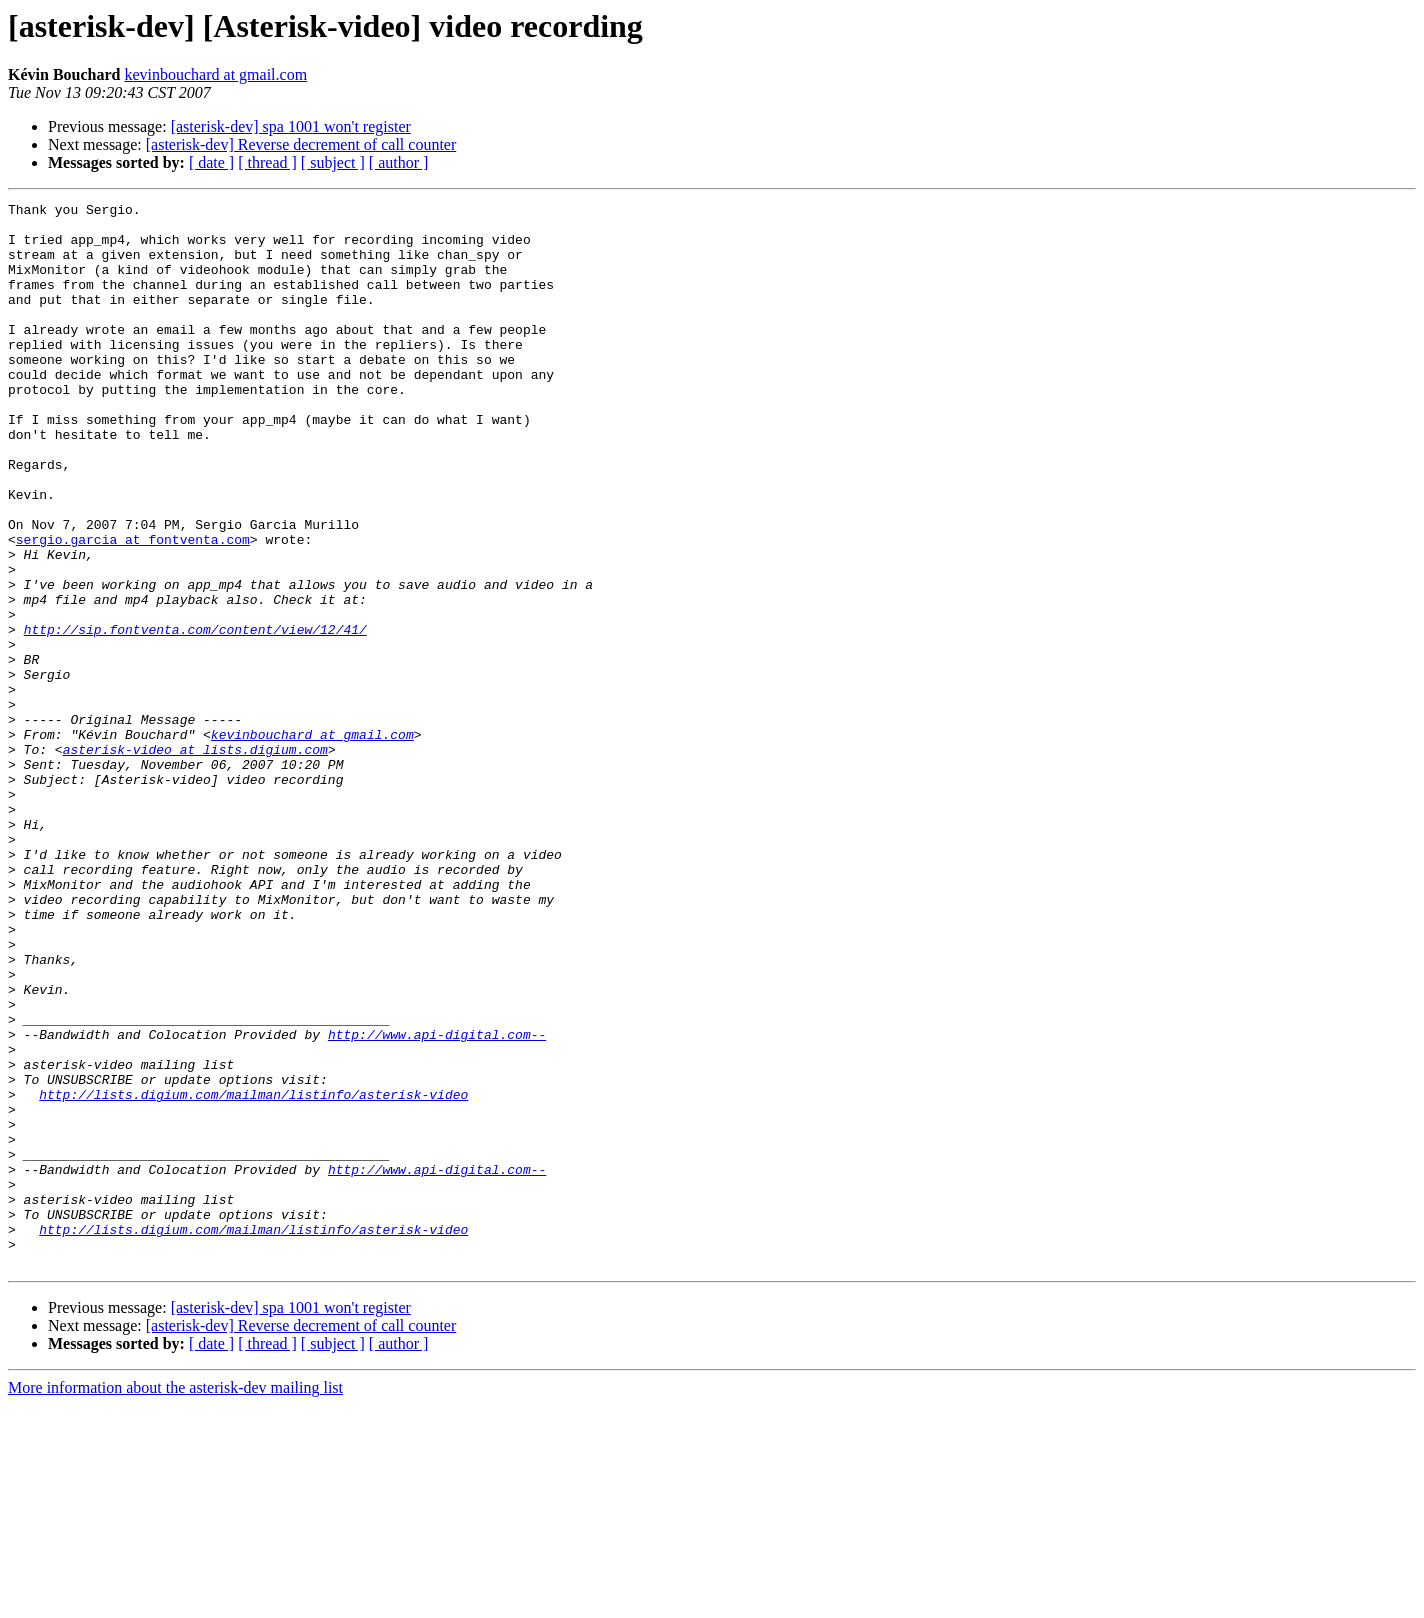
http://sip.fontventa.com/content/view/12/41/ (195, 716)
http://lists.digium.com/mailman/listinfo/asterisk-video (253, 1274)
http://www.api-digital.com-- (437, 1202)
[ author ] (399, 162)
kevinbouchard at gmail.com (215, 74)
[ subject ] (333, 162)
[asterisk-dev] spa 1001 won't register (291, 126)
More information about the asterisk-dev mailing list (175, 1600)
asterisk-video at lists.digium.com (195, 860)
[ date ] (211, 162)
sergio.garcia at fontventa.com (133, 608)
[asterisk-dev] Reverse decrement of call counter (301, 144)
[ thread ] (267, 162)
